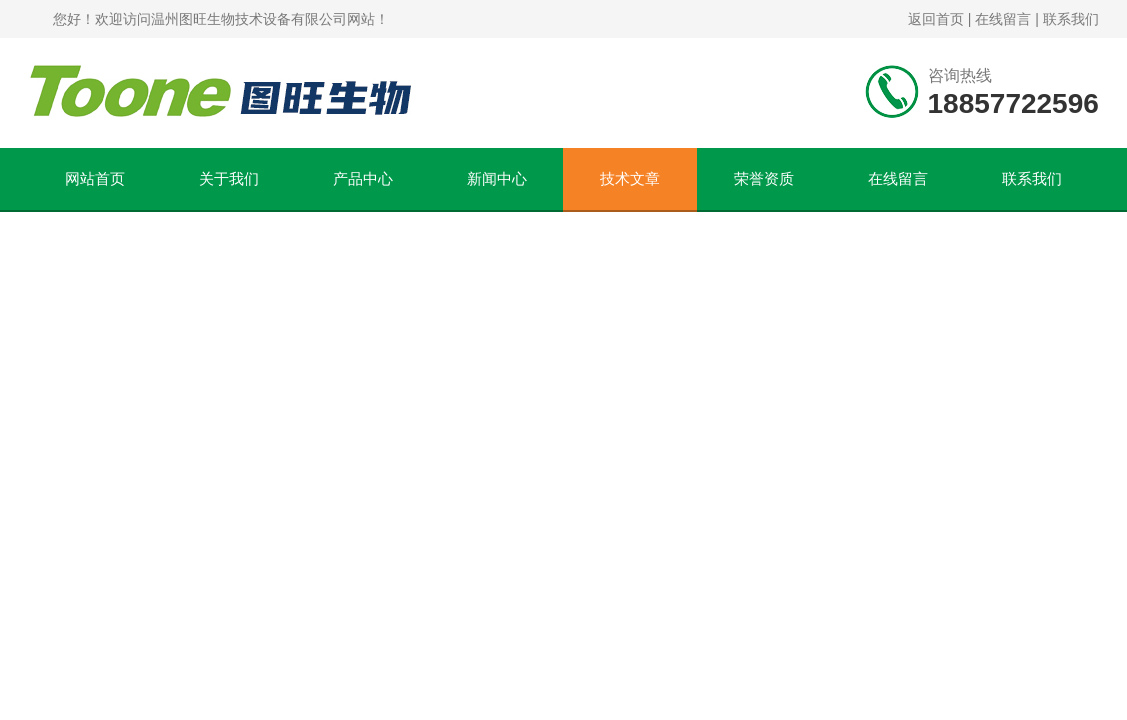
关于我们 (229, 178)
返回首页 (936, 19)
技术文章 (630, 178)
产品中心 (363, 178)
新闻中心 (497, 178)
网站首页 (95, 178)
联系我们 (1071, 19)
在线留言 (1003, 19)
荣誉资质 (764, 178)
